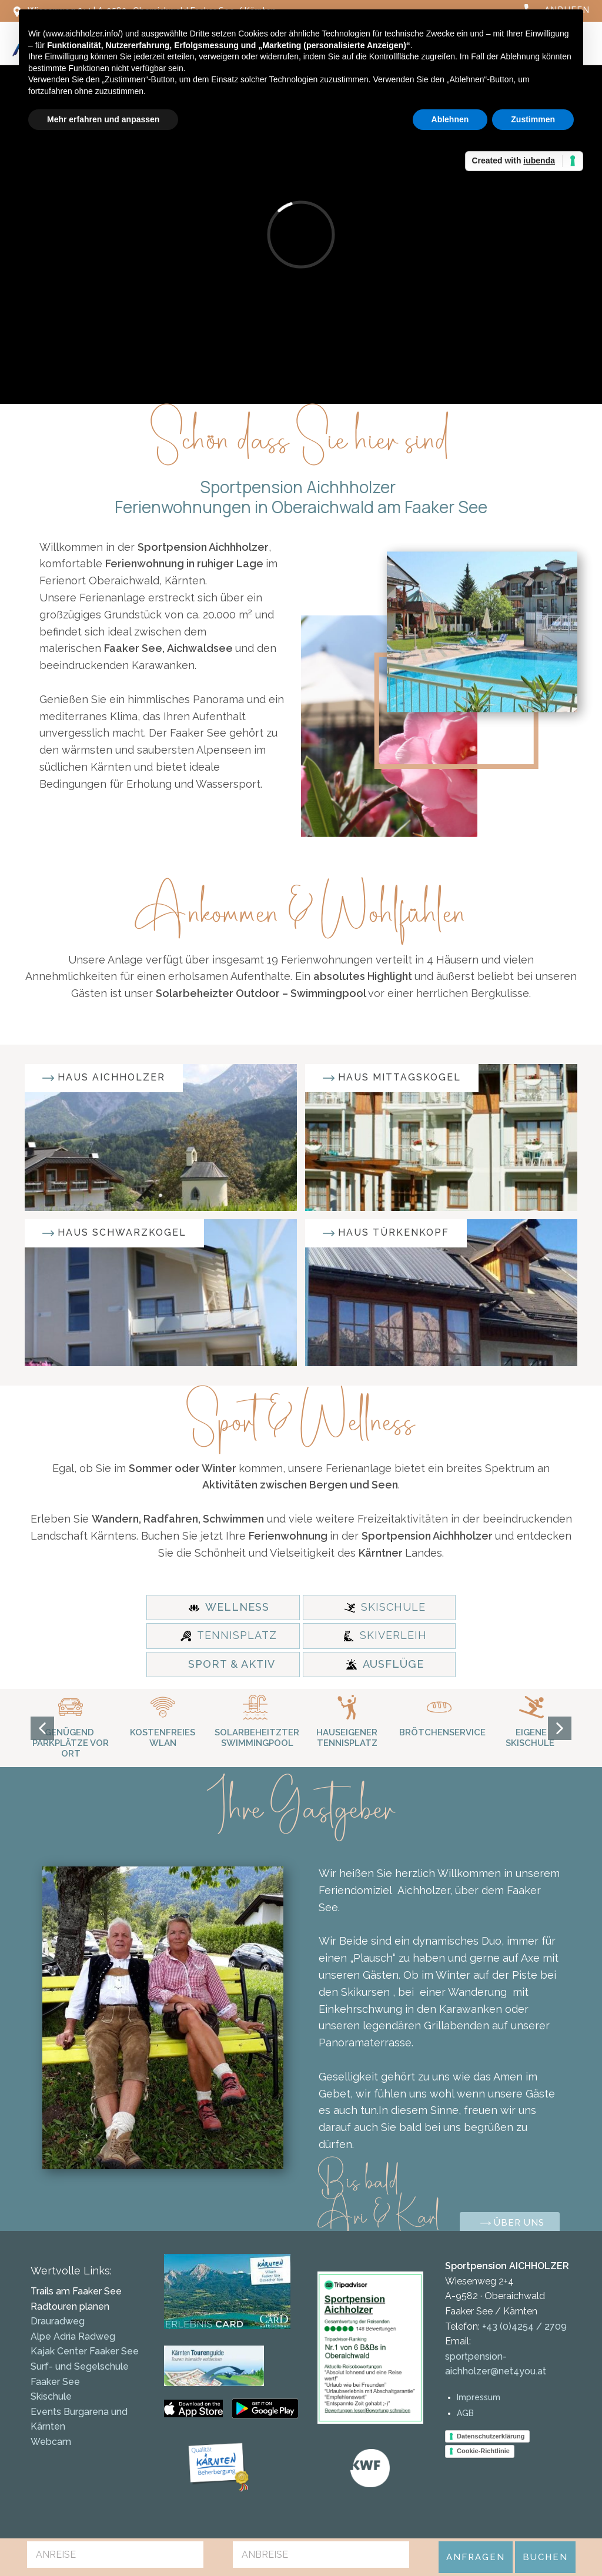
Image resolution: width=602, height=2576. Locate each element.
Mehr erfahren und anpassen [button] (103, 119)
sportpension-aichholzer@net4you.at (495, 2364)
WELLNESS (229, 1607)
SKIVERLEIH (385, 1635)
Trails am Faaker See (76, 2291)
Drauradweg (58, 2321)
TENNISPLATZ (228, 1635)
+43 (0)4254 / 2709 (523, 2326)
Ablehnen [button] (450, 119)
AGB (465, 2413)
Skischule (51, 2396)
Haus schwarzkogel (114, 1233)
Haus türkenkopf (386, 1233)
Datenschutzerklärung (491, 2436)
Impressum (478, 2397)
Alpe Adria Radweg (73, 2336)
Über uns (512, 2223)
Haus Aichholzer (103, 1078)
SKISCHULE (385, 1607)
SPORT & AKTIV (231, 1664)
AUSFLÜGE (385, 1664)
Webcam (51, 2441)
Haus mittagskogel (392, 1078)
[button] (42, 1728)
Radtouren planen (70, 2306)
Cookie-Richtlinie (483, 2450)
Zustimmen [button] (533, 119)
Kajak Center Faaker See (85, 2351)
